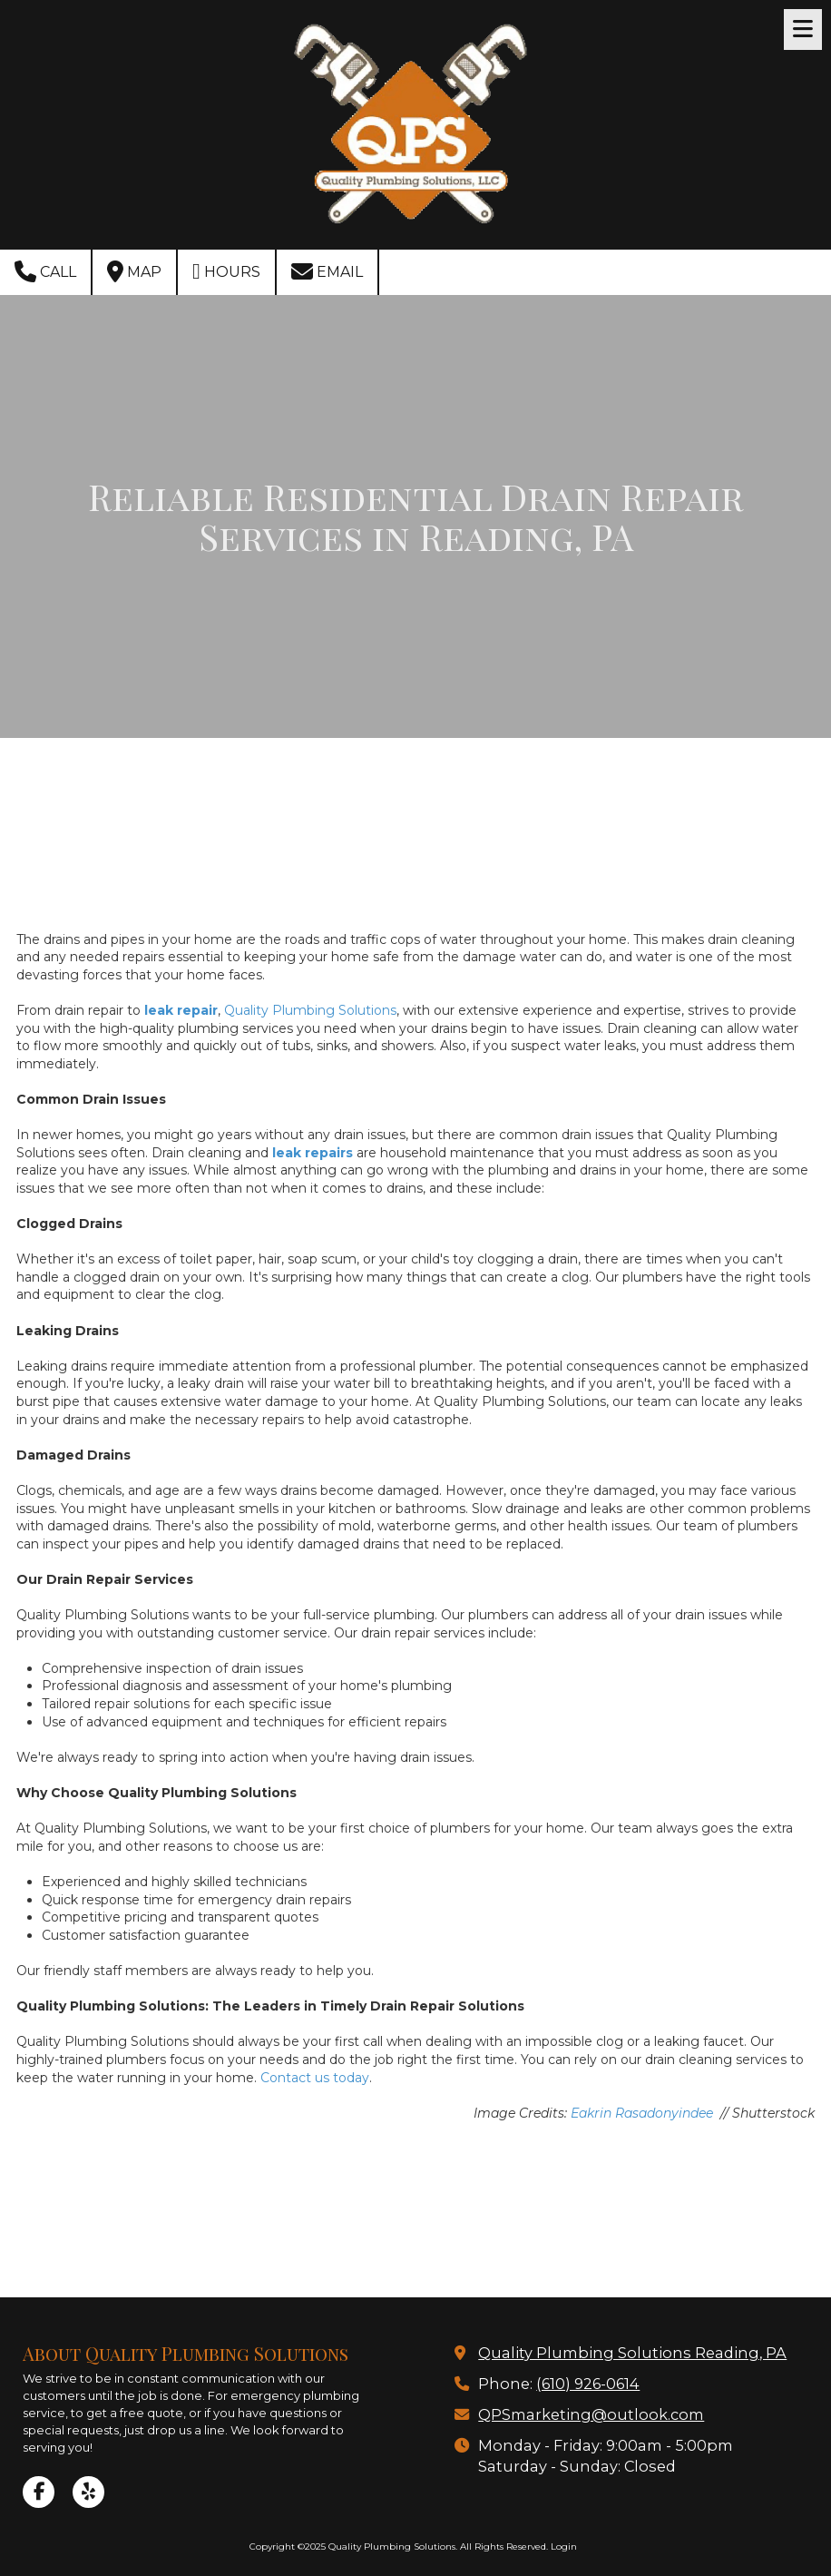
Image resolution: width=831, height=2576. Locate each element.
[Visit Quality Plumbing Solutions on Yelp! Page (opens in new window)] (88, 2492)
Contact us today (314, 2078)
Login (564, 2546)
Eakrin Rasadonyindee (644, 2113)
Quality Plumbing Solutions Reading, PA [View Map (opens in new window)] (632, 2353)
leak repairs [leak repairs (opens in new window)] (312, 1153)
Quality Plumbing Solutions (310, 1010)
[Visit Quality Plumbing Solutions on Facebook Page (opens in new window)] (38, 2492)
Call (45, 271)
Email (327, 271)
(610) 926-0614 (588, 2383)
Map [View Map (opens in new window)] (134, 271)
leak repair (181, 1010)
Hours (226, 271)
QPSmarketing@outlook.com (591, 2414)
